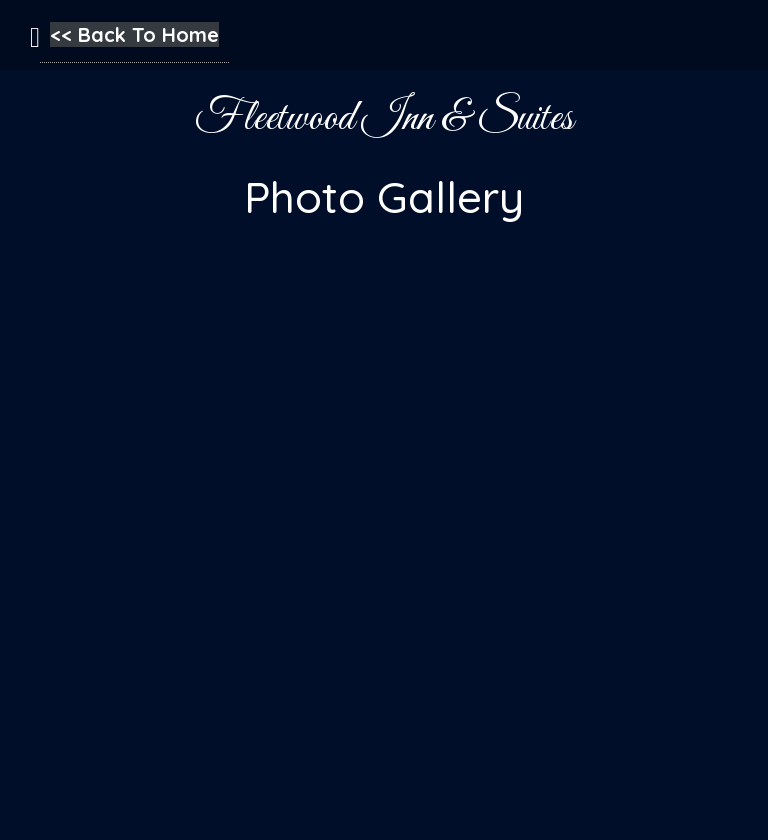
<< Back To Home (134, 34)
